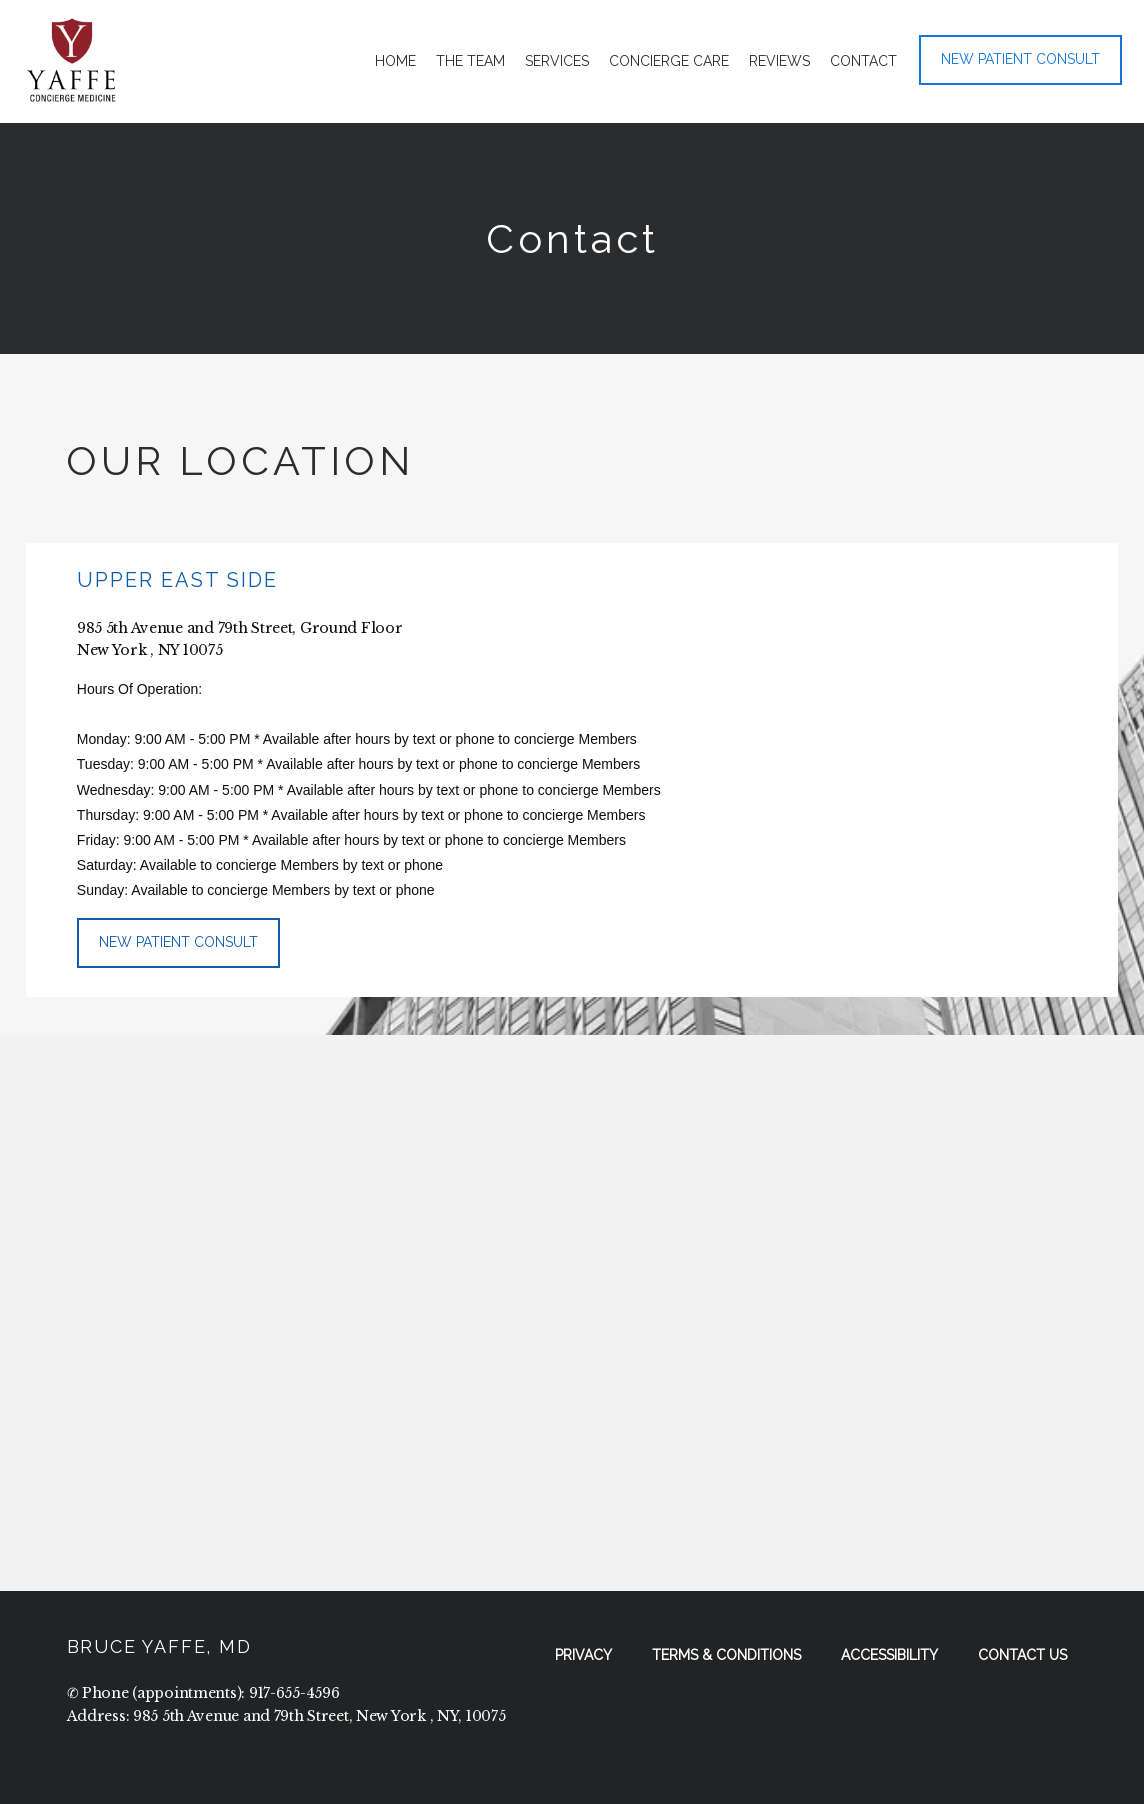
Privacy (583, 1655)
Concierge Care (669, 61)
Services (557, 61)
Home (395, 61)
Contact (863, 61)
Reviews (779, 61)
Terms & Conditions (726, 1655)
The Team (470, 61)
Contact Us (1022, 1655)
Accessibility (889, 1655)
